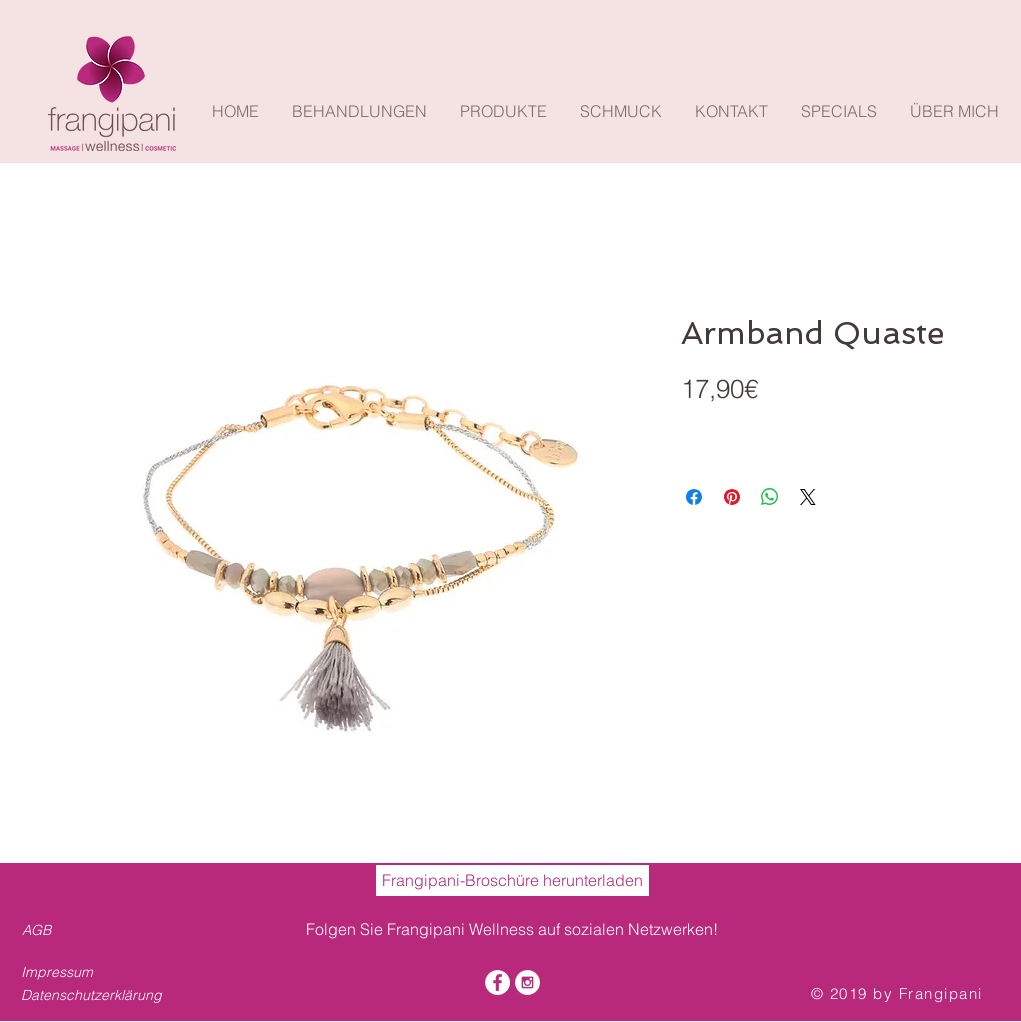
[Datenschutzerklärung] (97, 996)
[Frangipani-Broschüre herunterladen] (512, 880)
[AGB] (40, 931)
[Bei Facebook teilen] (694, 497)
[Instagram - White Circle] (527, 982)
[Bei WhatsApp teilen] (770, 497)
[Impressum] (80, 973)
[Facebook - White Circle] (497, 982)
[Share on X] (808, 497)
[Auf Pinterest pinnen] (732, 497)
